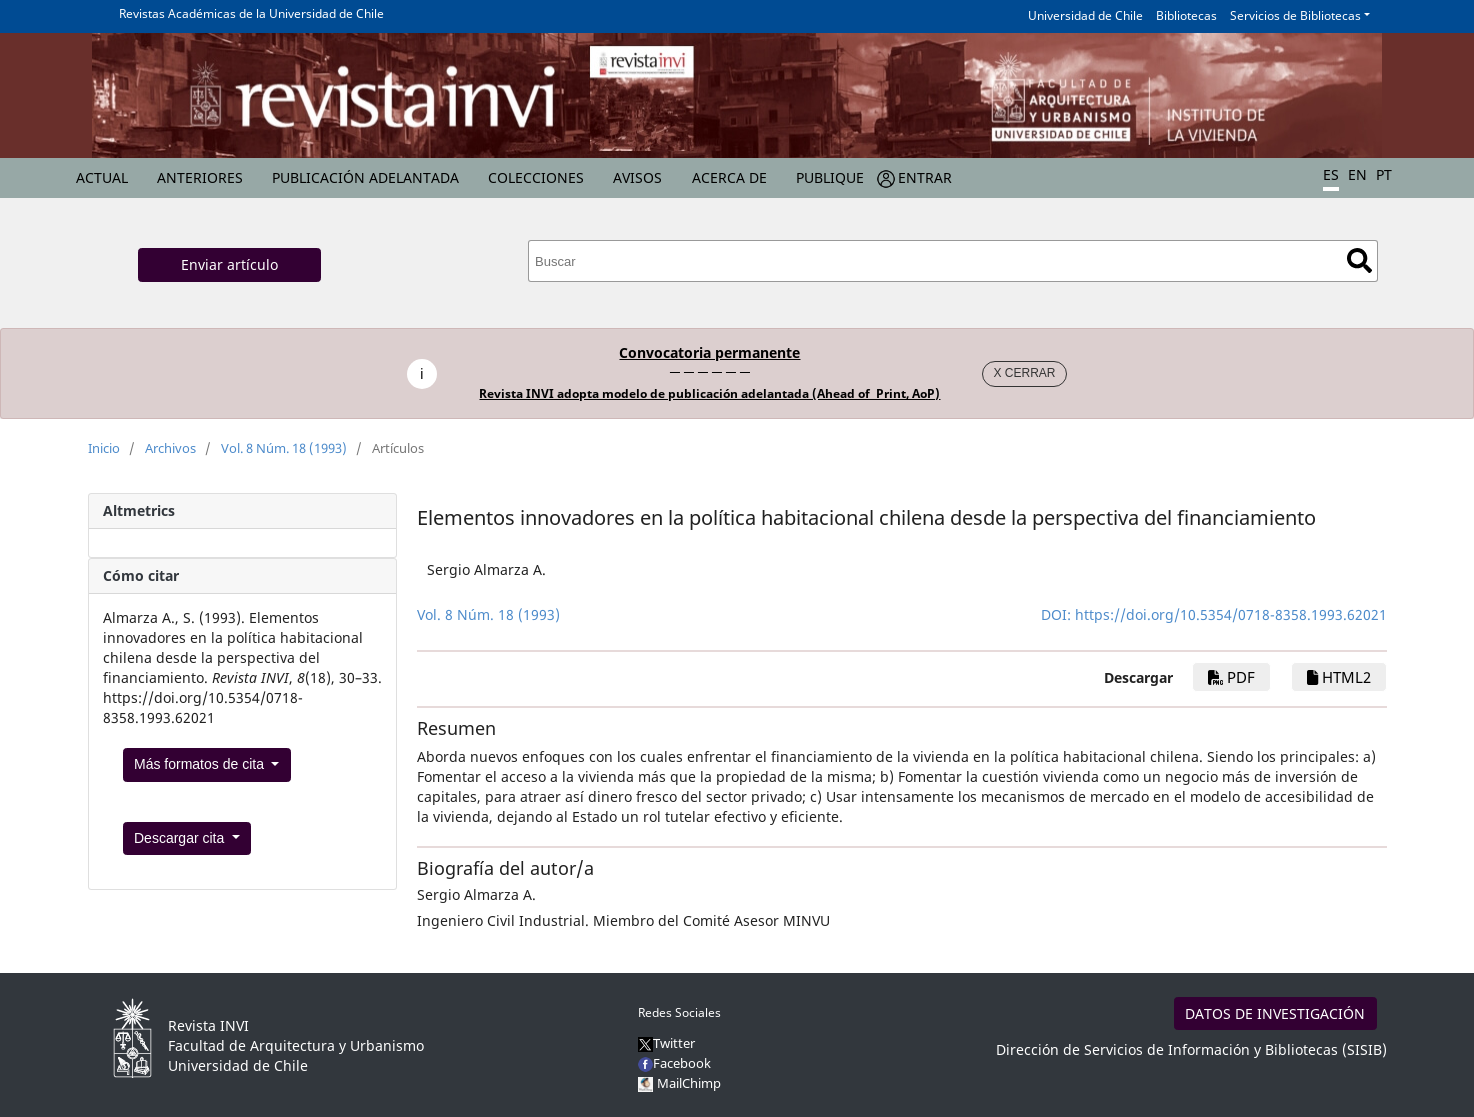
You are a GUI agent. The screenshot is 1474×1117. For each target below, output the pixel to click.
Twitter (666, 1043)
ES (1331, 174)
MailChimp (689, 1083)
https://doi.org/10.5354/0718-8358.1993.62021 (1231, 614)
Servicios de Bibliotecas (1295, 15)
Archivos (170, 448)
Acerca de (729, 177)
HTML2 (1339, 677)
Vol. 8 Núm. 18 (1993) (284, 448)
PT (1384, 174)
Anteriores (200, 177)
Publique (830, 177)
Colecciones (536, 177)
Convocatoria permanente (709, 352)
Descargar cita (181, 838)
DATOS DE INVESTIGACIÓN (1275, 1013)
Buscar (1359, 260)
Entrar (925, 177)
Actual (102, 177)
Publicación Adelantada (365, 177)
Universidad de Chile (1085, 15)
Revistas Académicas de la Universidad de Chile (251, 13)
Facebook (674, 1063)
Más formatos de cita (201, 764)
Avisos (637, 177)
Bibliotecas (1186, 15)
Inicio (104, 448)
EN (1357, 174)
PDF (1231, 677)
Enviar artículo (229, 264)
